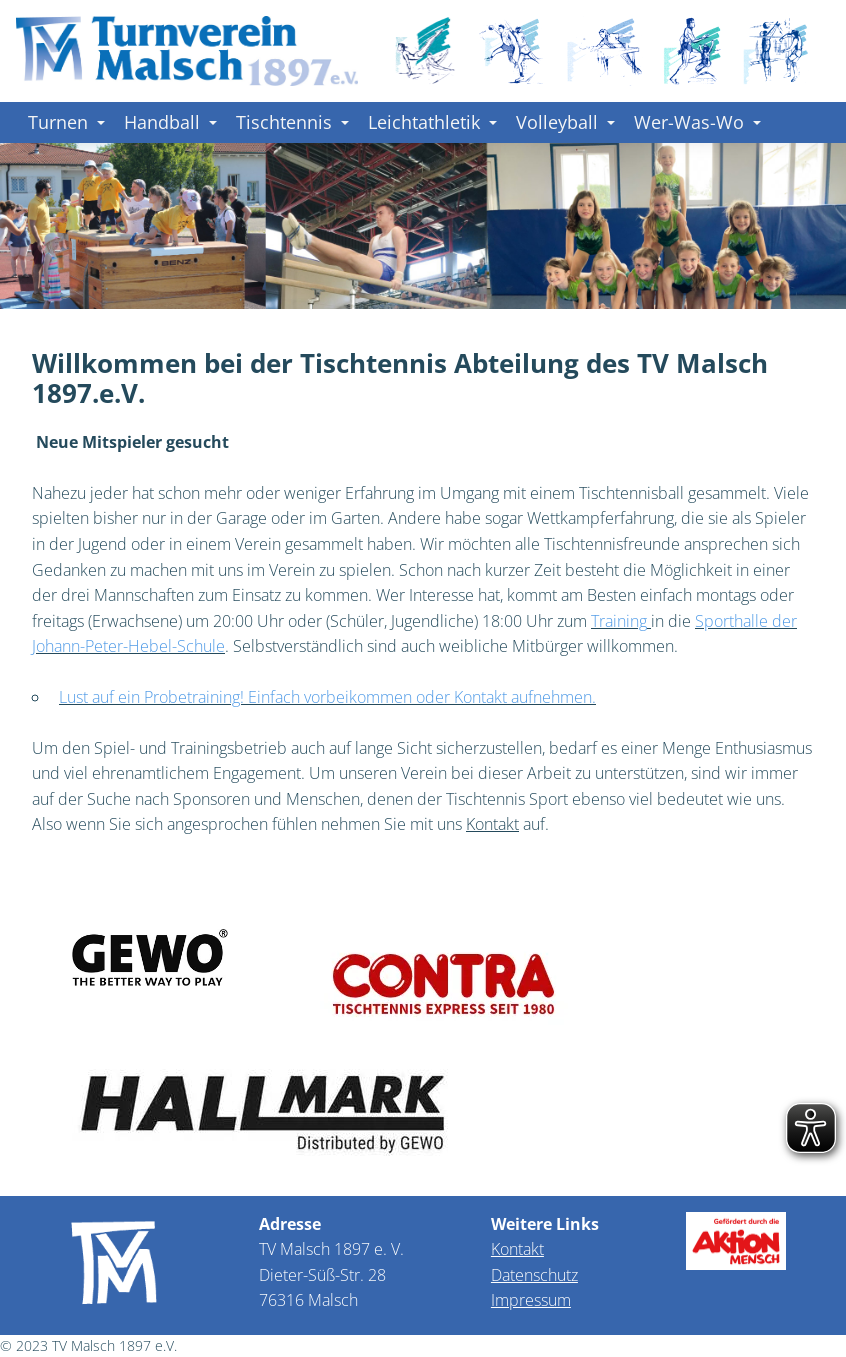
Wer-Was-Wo (697, 122)
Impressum (531, 1300)
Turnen (66, 122)
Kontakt (517, 1249)
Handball (170, 122)
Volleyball (565, 122)
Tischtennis (292, 122)
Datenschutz (534, 1275)
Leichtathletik (432, 122)
